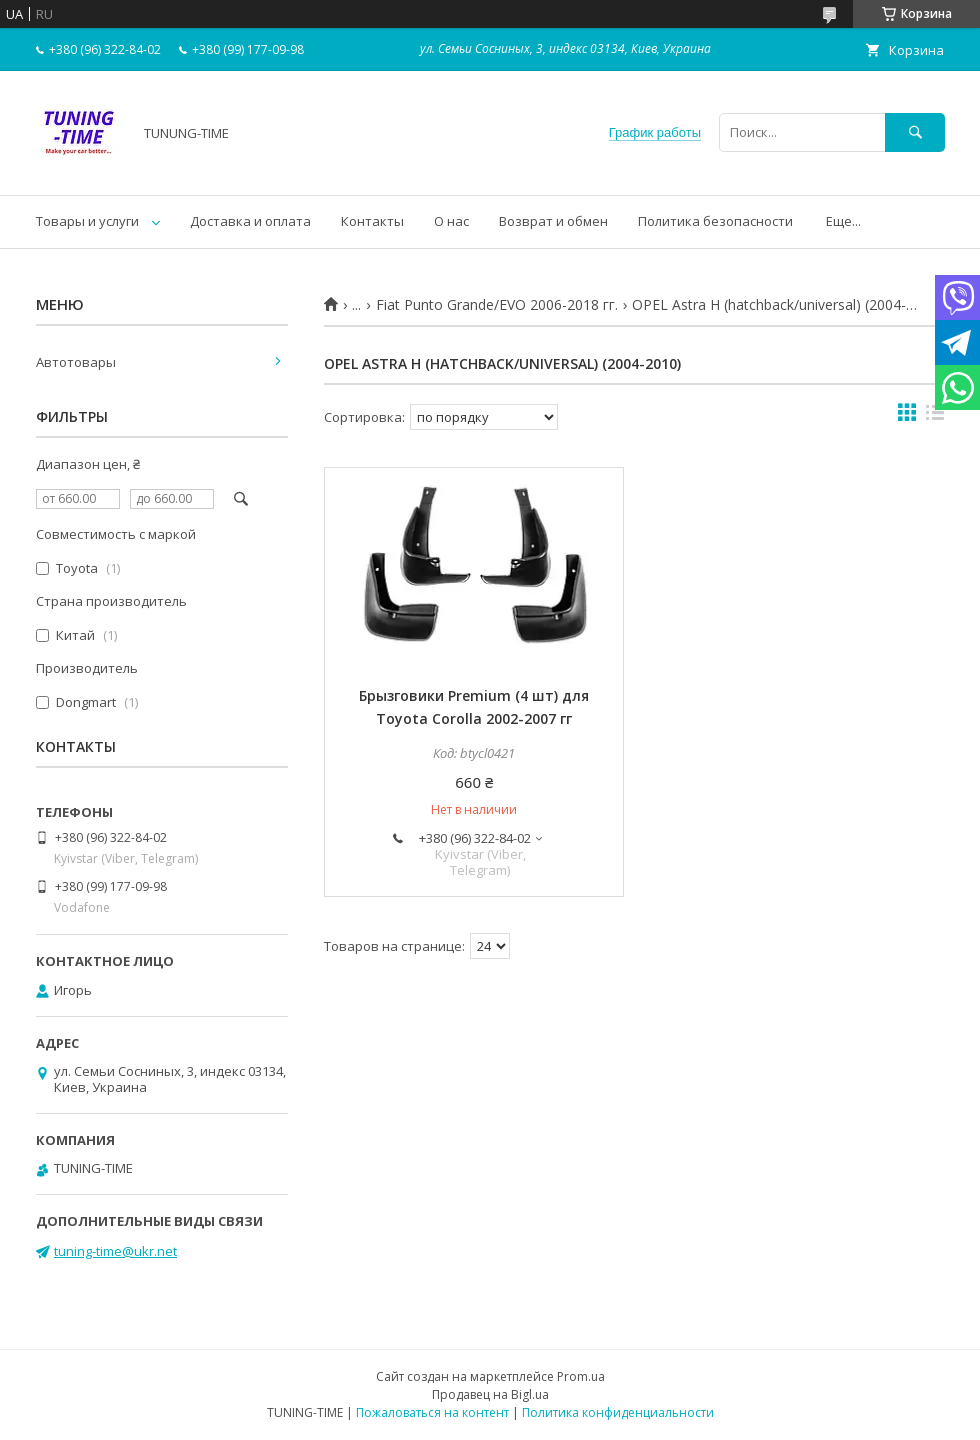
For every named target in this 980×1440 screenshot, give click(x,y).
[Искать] (915, 132)
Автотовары (76, 362)
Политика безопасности (715, 221)
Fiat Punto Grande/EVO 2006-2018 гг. (497, 305)
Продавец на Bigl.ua (490, 1394)
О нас (451, 221)
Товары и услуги (87, 221)
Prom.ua (581, 1376)
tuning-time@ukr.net (115, 1251)
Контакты (372, 221)
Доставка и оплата (250, 221)
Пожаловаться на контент (432, 1412)
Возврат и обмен (553, 221)
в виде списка (935, 417)
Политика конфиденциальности (618, 1412)
